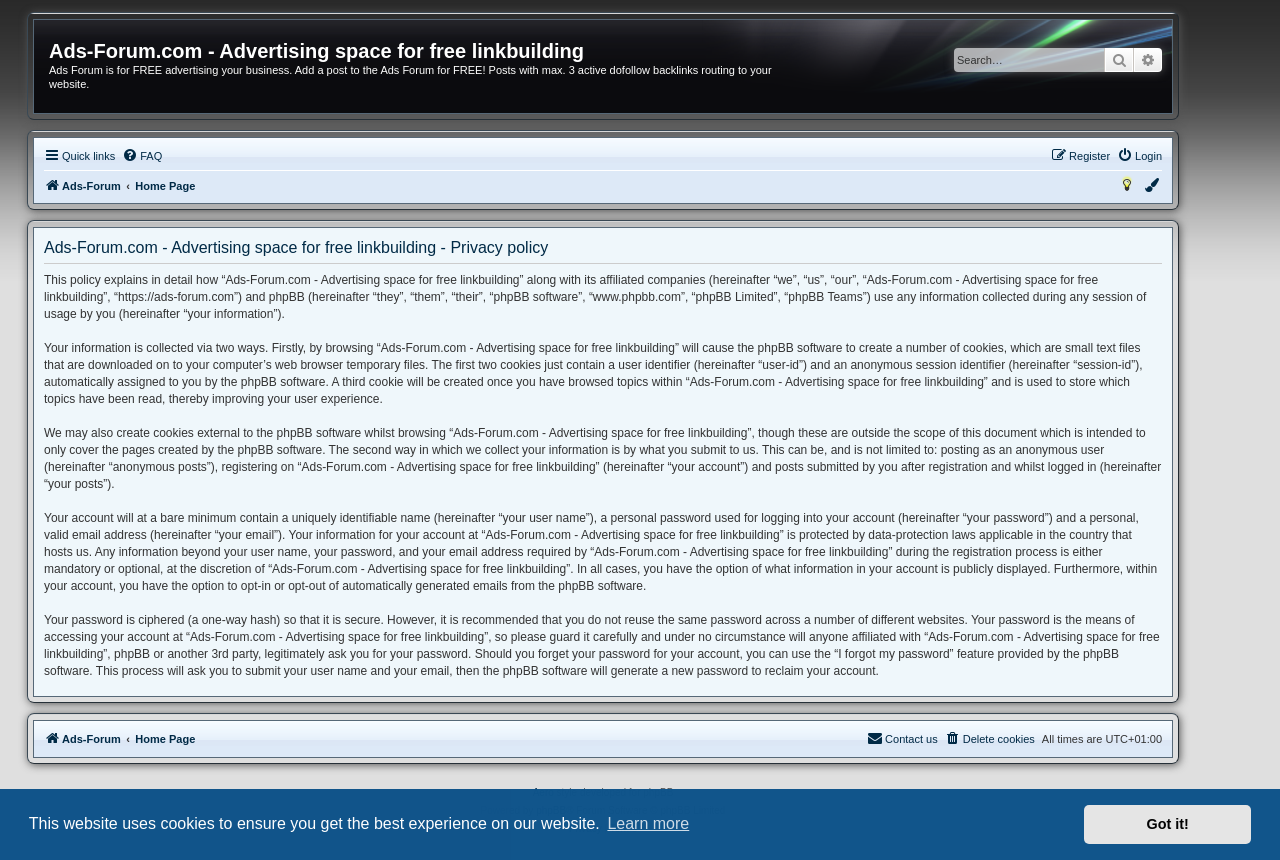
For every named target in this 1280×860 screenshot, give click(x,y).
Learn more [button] (648, 823)
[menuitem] (142, 156)
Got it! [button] (1168, 824)
